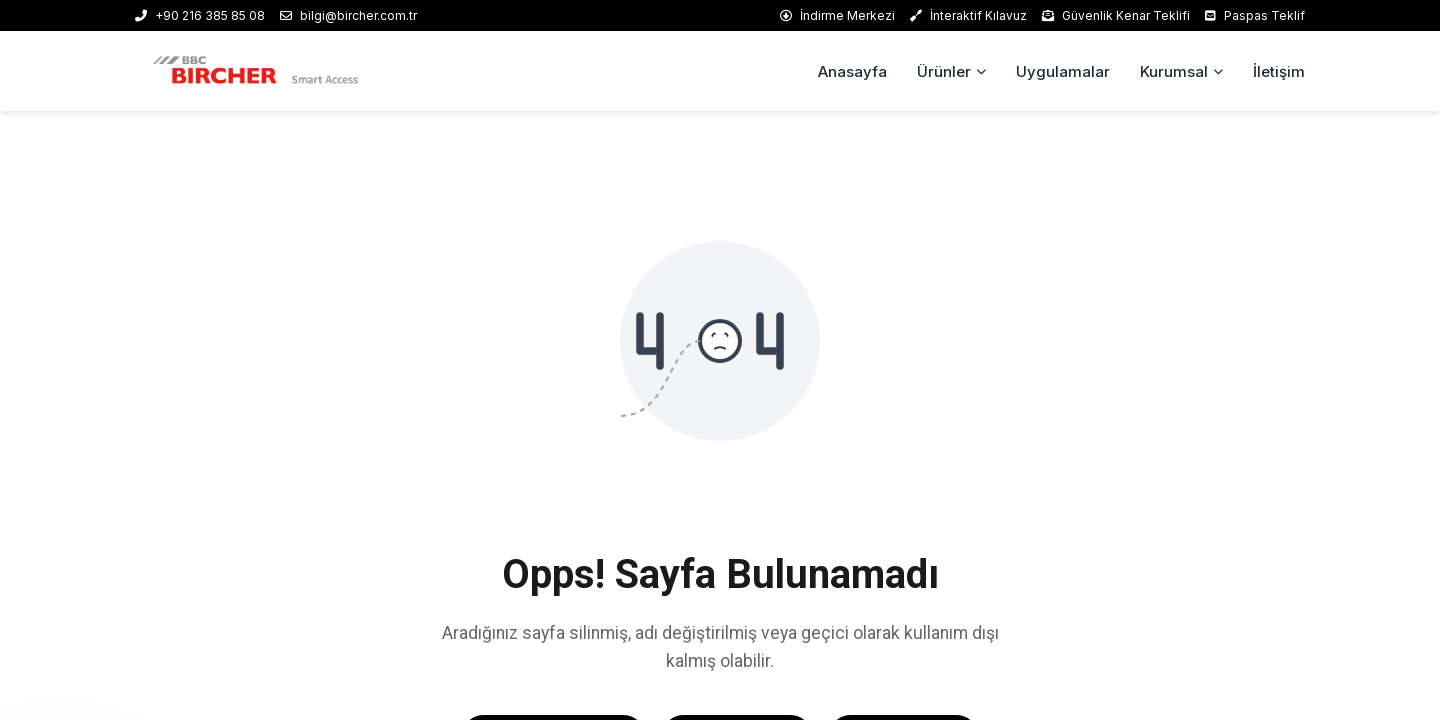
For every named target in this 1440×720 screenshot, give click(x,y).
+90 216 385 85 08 (200, 15)
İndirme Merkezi (837, 15)
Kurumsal (1174, 71)
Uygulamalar (1063, 71)
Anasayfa (852, 71)
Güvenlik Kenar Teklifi (1116, 15)
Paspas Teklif (1255, 15)
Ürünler (944, 71)
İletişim (1279, 71)
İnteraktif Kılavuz (968, 15)
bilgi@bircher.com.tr (348, 15)
